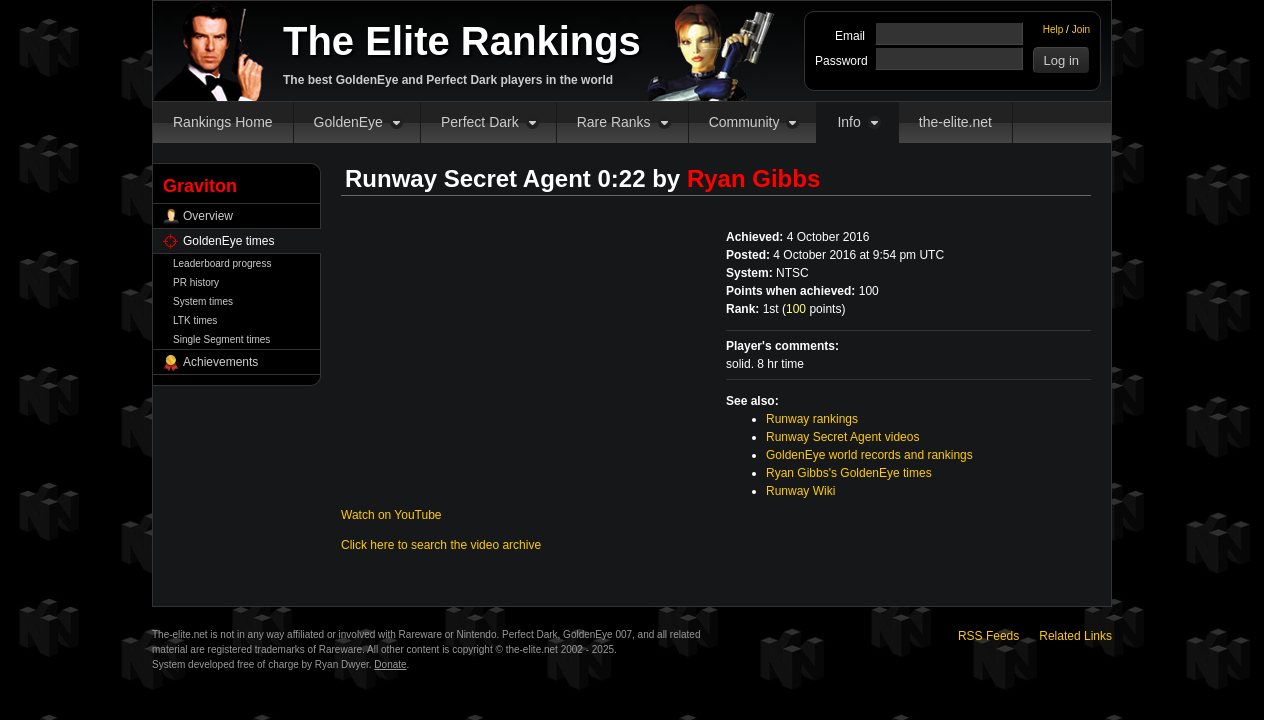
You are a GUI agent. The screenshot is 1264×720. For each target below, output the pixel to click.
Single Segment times (221, 339)
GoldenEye (348, 122)
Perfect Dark (480, 122)
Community (744, 122)
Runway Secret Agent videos (842, 437)
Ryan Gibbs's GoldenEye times (849, 473)
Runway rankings (812, 419)
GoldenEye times (228, 241)
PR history (196, 282)
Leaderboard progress (222, 263)
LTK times (195, 320)
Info (848, 122)
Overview (208, 216)
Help (1053, 29)
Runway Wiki (800, 491)
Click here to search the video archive (441, 545)
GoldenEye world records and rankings (869, 455)
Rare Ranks (614, 122)
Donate (390, 664)
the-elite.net (955, 122)
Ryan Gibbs (753, 178)
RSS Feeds (988, 636)
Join (1081, 29)
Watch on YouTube (391, 515)
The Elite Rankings (462, 41)
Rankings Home (223, 122)
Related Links (1075, 636)
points (813, 309)
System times (203, 301)
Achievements (220, 362)
